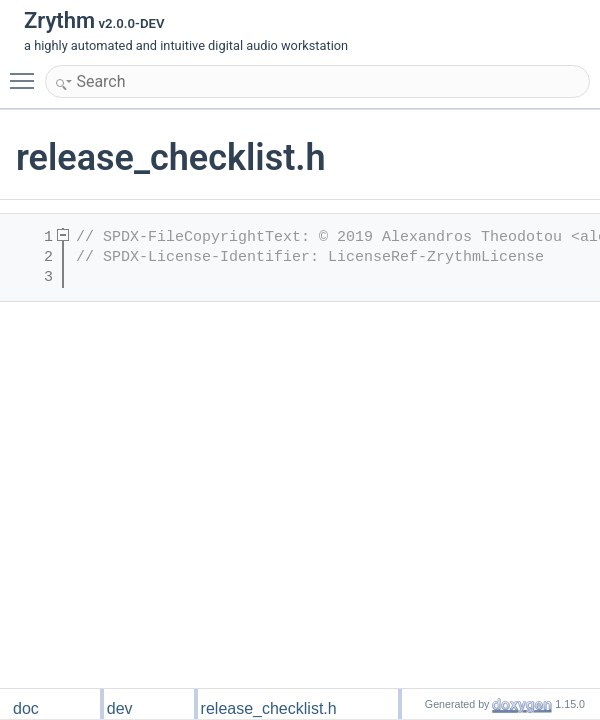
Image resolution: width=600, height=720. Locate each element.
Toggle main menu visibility (27, 72)
